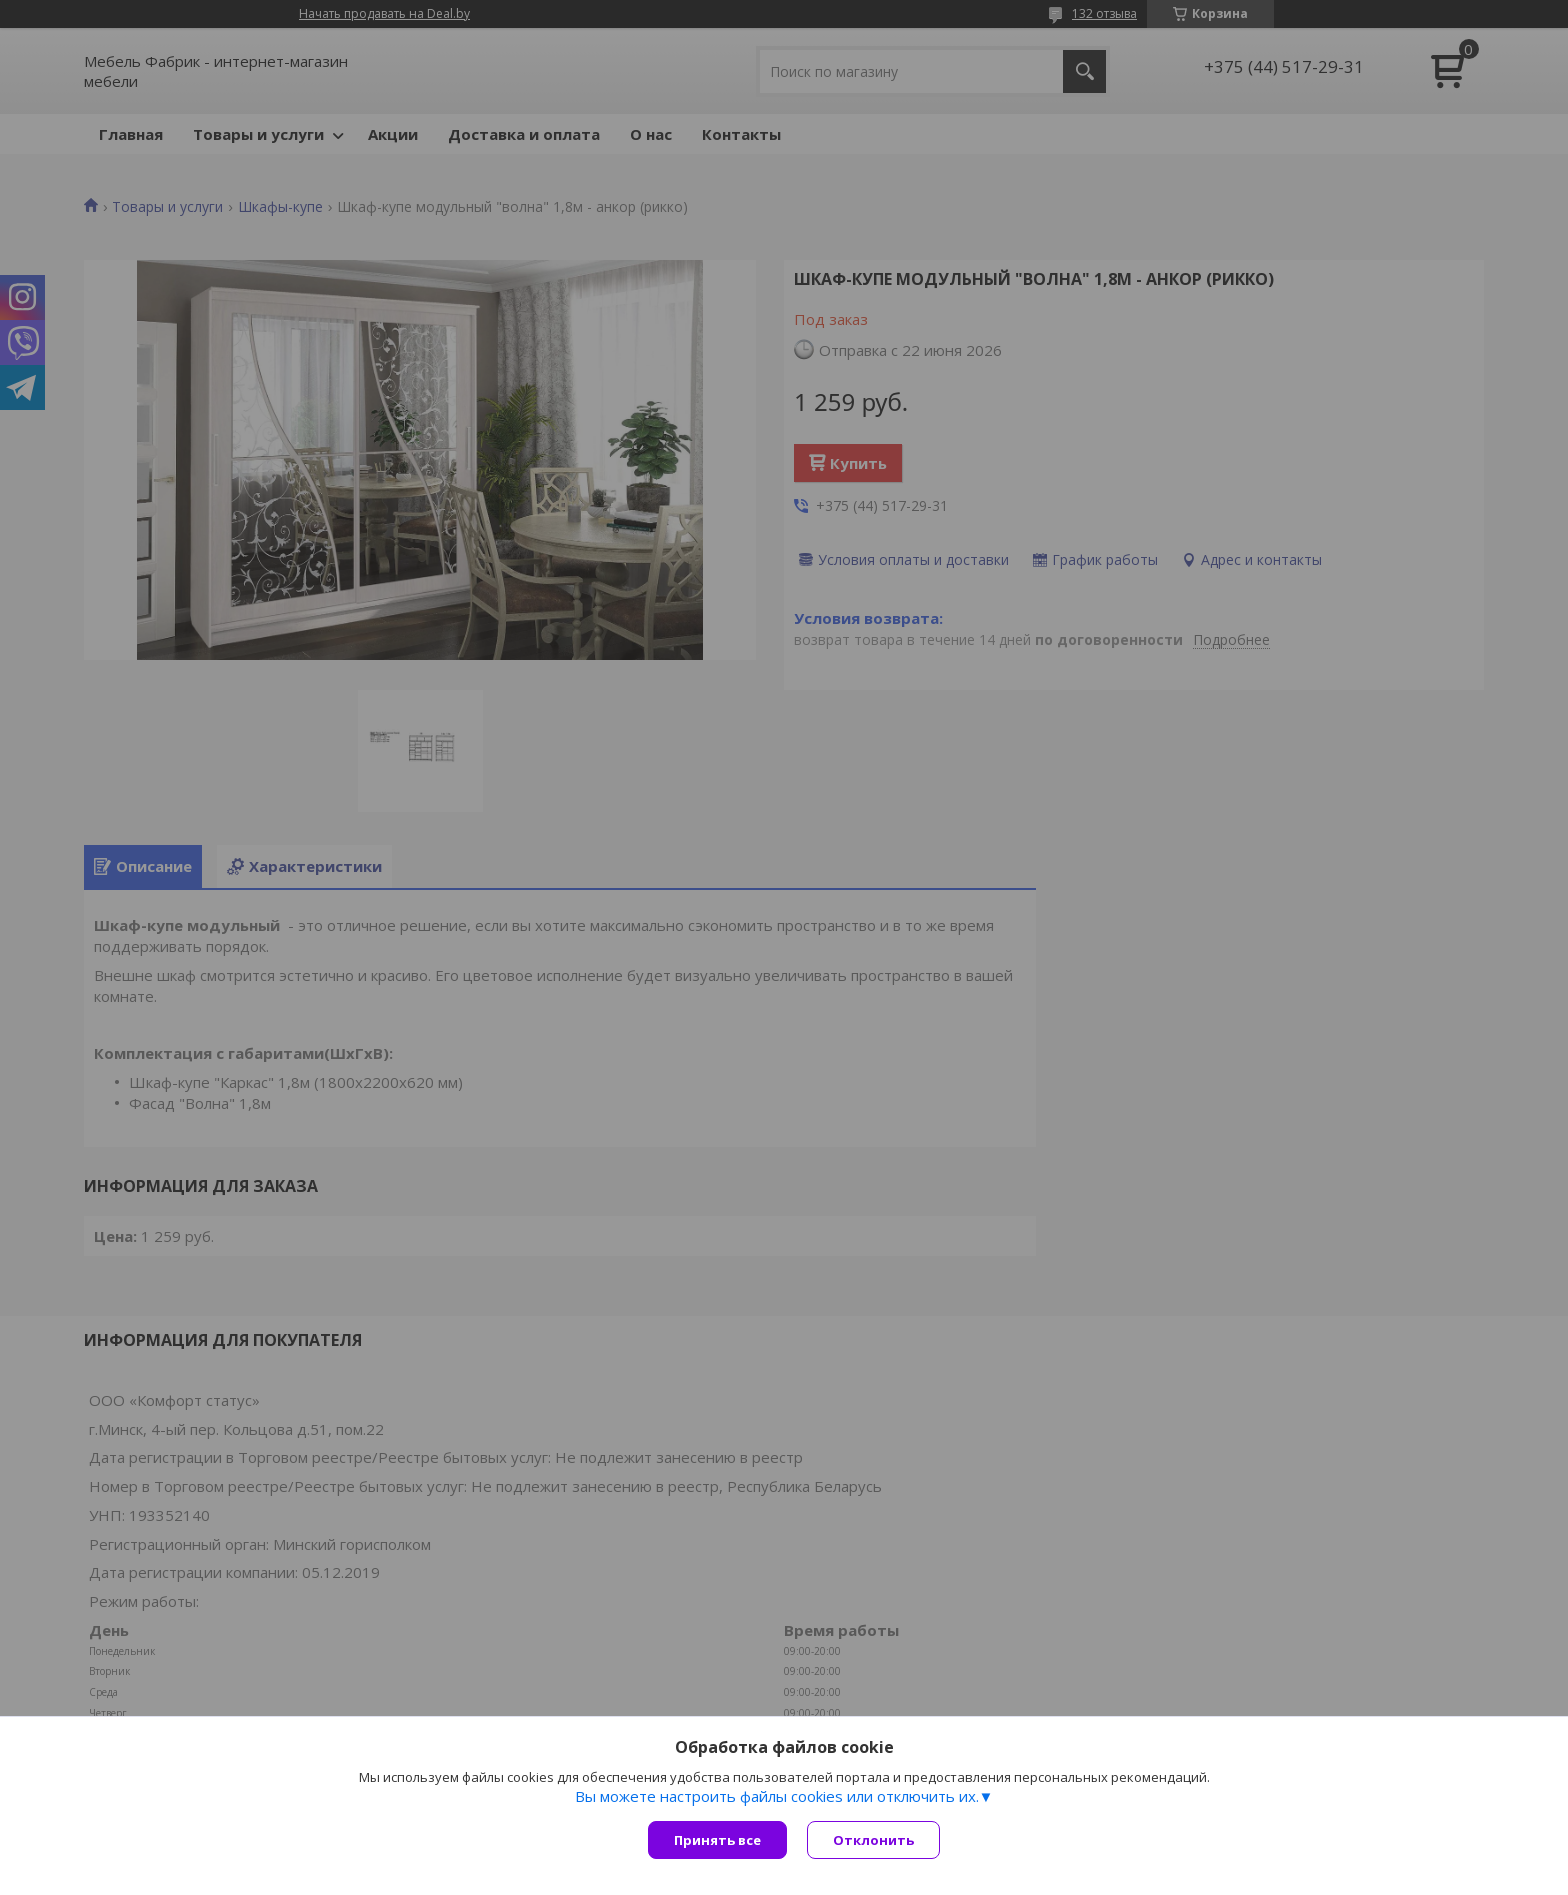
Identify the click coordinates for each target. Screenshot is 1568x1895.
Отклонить (873, 1840)
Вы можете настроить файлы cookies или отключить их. (777, 1796)
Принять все (717, 1840)
